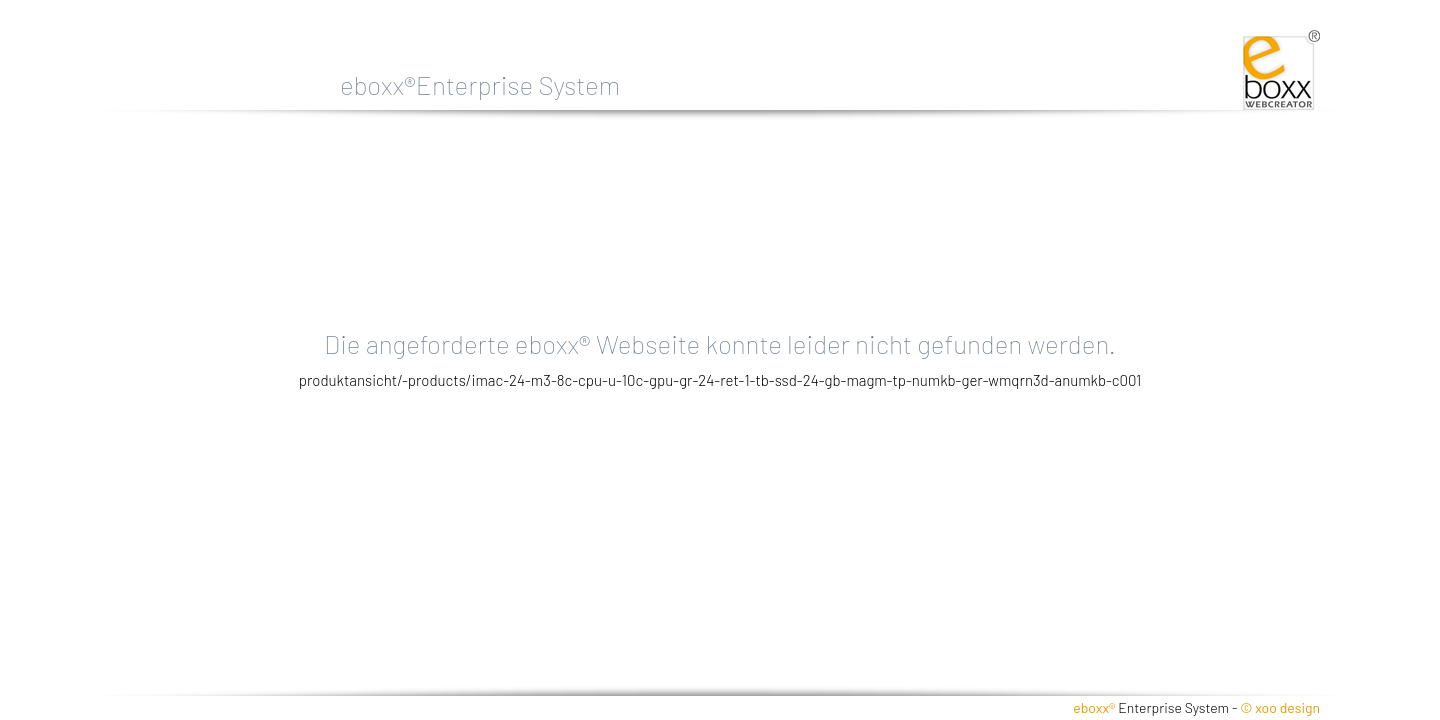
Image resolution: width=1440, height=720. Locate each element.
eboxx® (1094, 707)
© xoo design (1280, 707)
